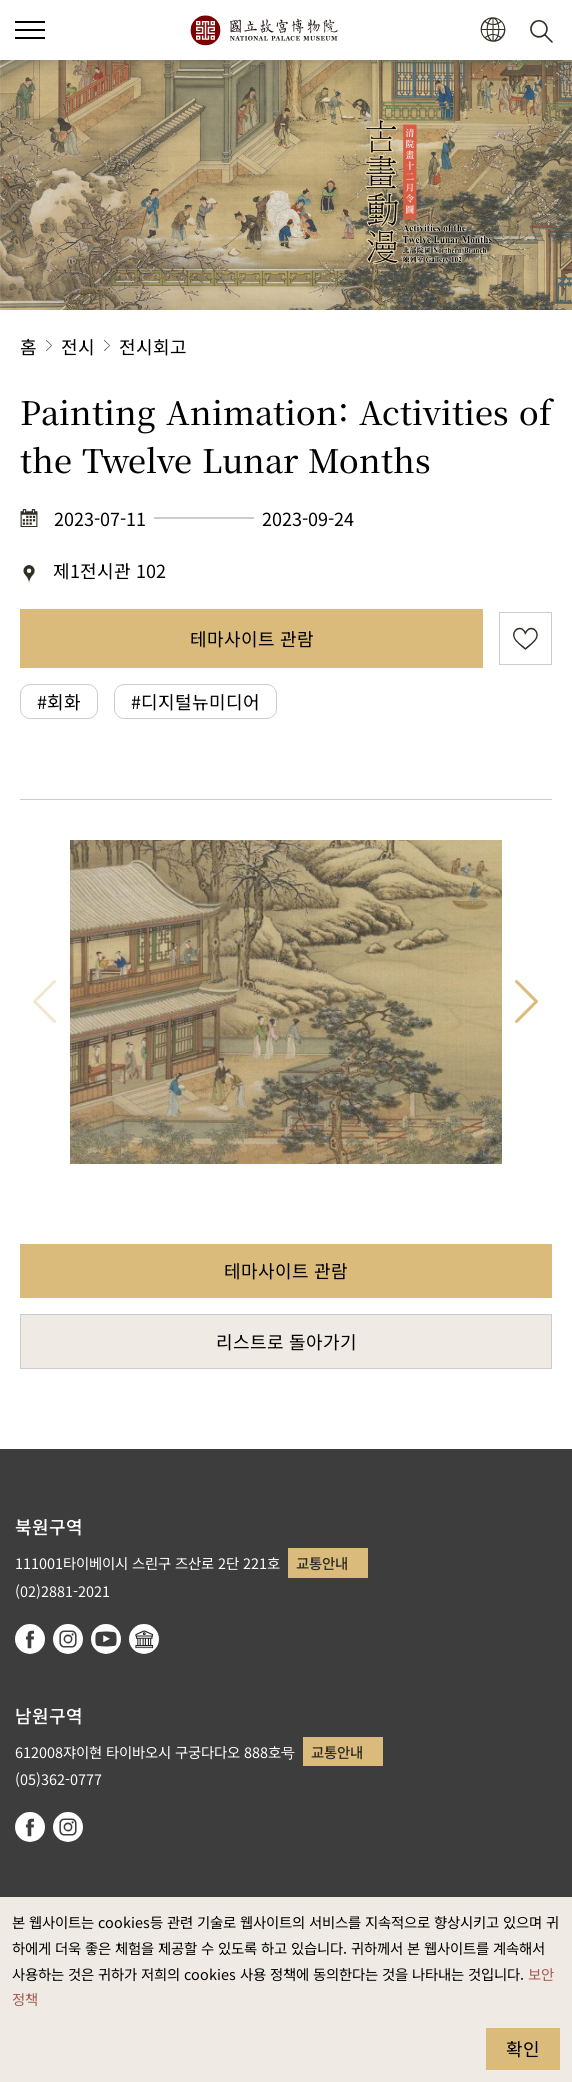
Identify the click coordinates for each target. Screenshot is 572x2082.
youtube (106, 1639)
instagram (68, 1639)
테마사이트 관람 (252, 638)
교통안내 (322, 1562)
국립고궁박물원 (263, 30)
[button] (492, 30)
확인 (523, 2048)
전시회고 (153, 346)
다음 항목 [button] (527, 1002)
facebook (30, 1639)
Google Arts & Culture (144, 1639)
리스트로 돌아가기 (286, 1341)
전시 (78, 346)
